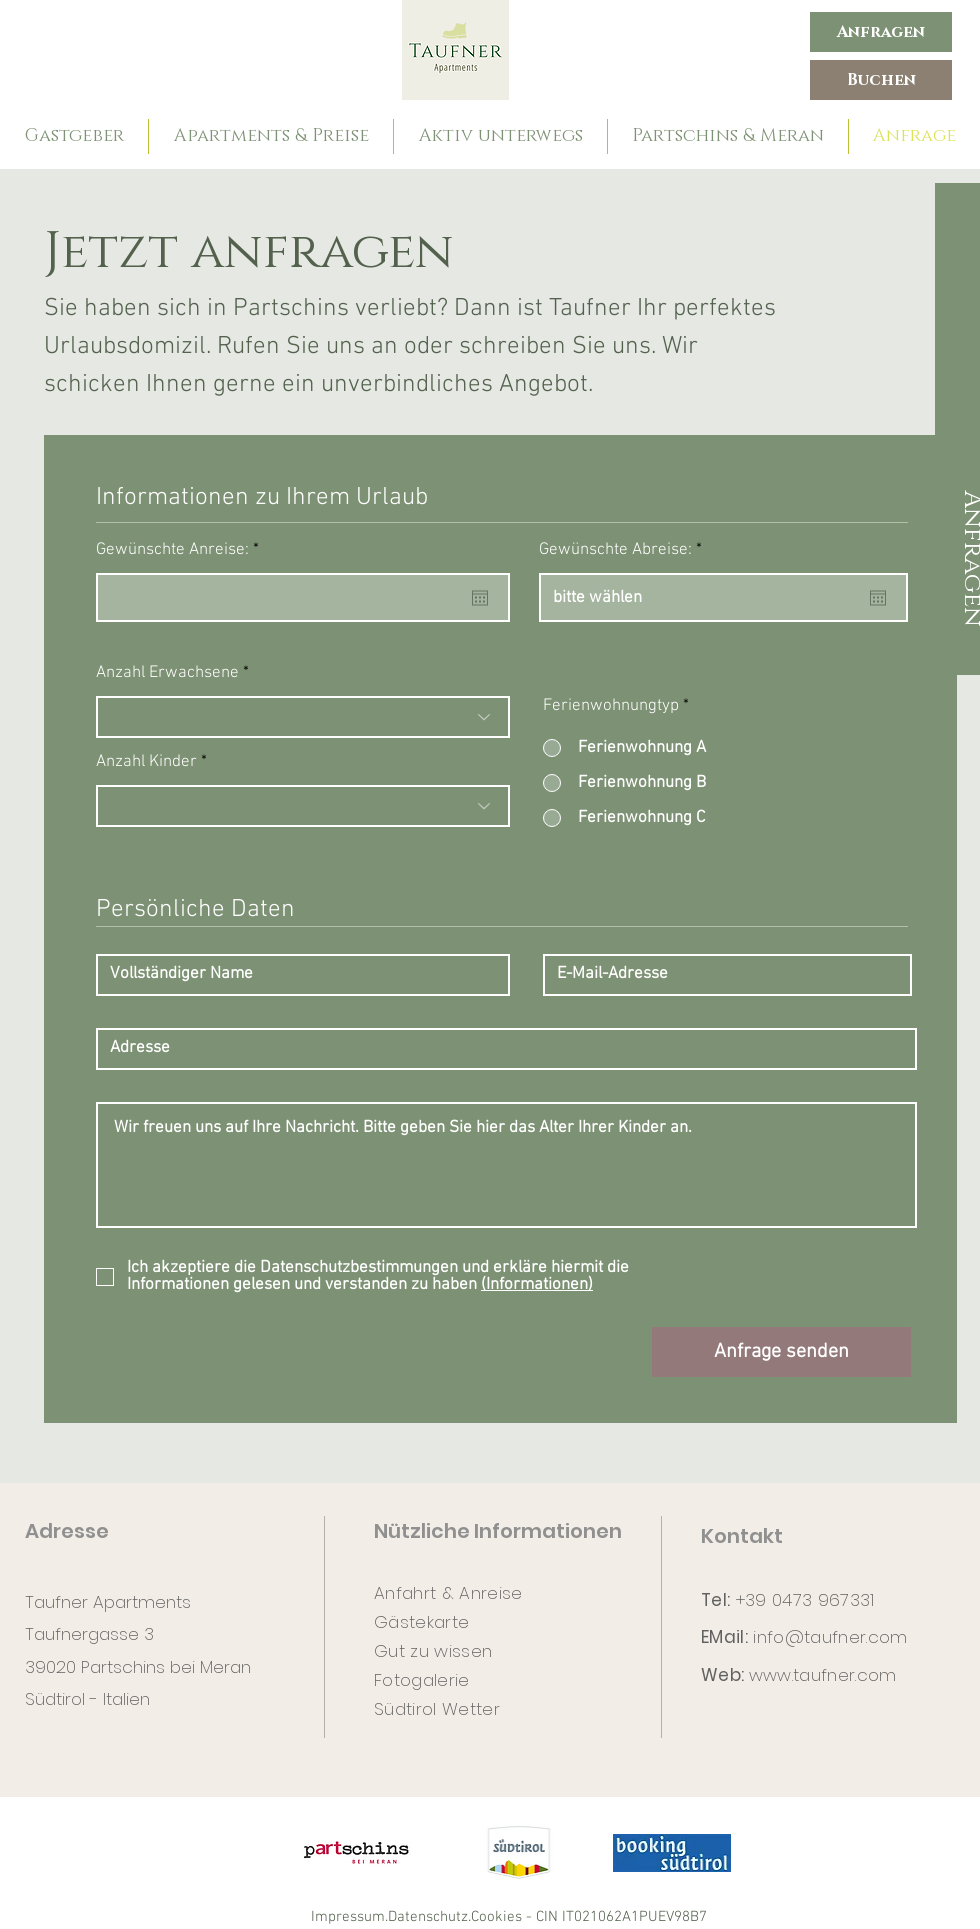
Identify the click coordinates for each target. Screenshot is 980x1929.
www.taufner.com (823, 1675)
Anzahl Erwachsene (167, 673)
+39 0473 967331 (805, 1600)
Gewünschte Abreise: (624, 550)
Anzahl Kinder (146, 762)
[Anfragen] (881, 32)
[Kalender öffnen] (480, 598)
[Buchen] (881, 80)
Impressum (348, 1917)
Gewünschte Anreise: (181, 550)
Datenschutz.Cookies (455, 1917)
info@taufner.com (830, 1637)
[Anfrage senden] (781, 1352)
